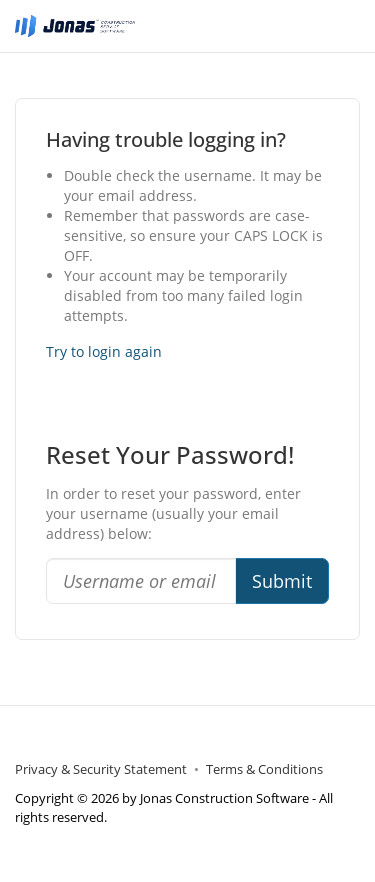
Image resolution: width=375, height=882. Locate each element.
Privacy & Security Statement (101, 769)
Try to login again (104, 351)
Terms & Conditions (264, 769)
